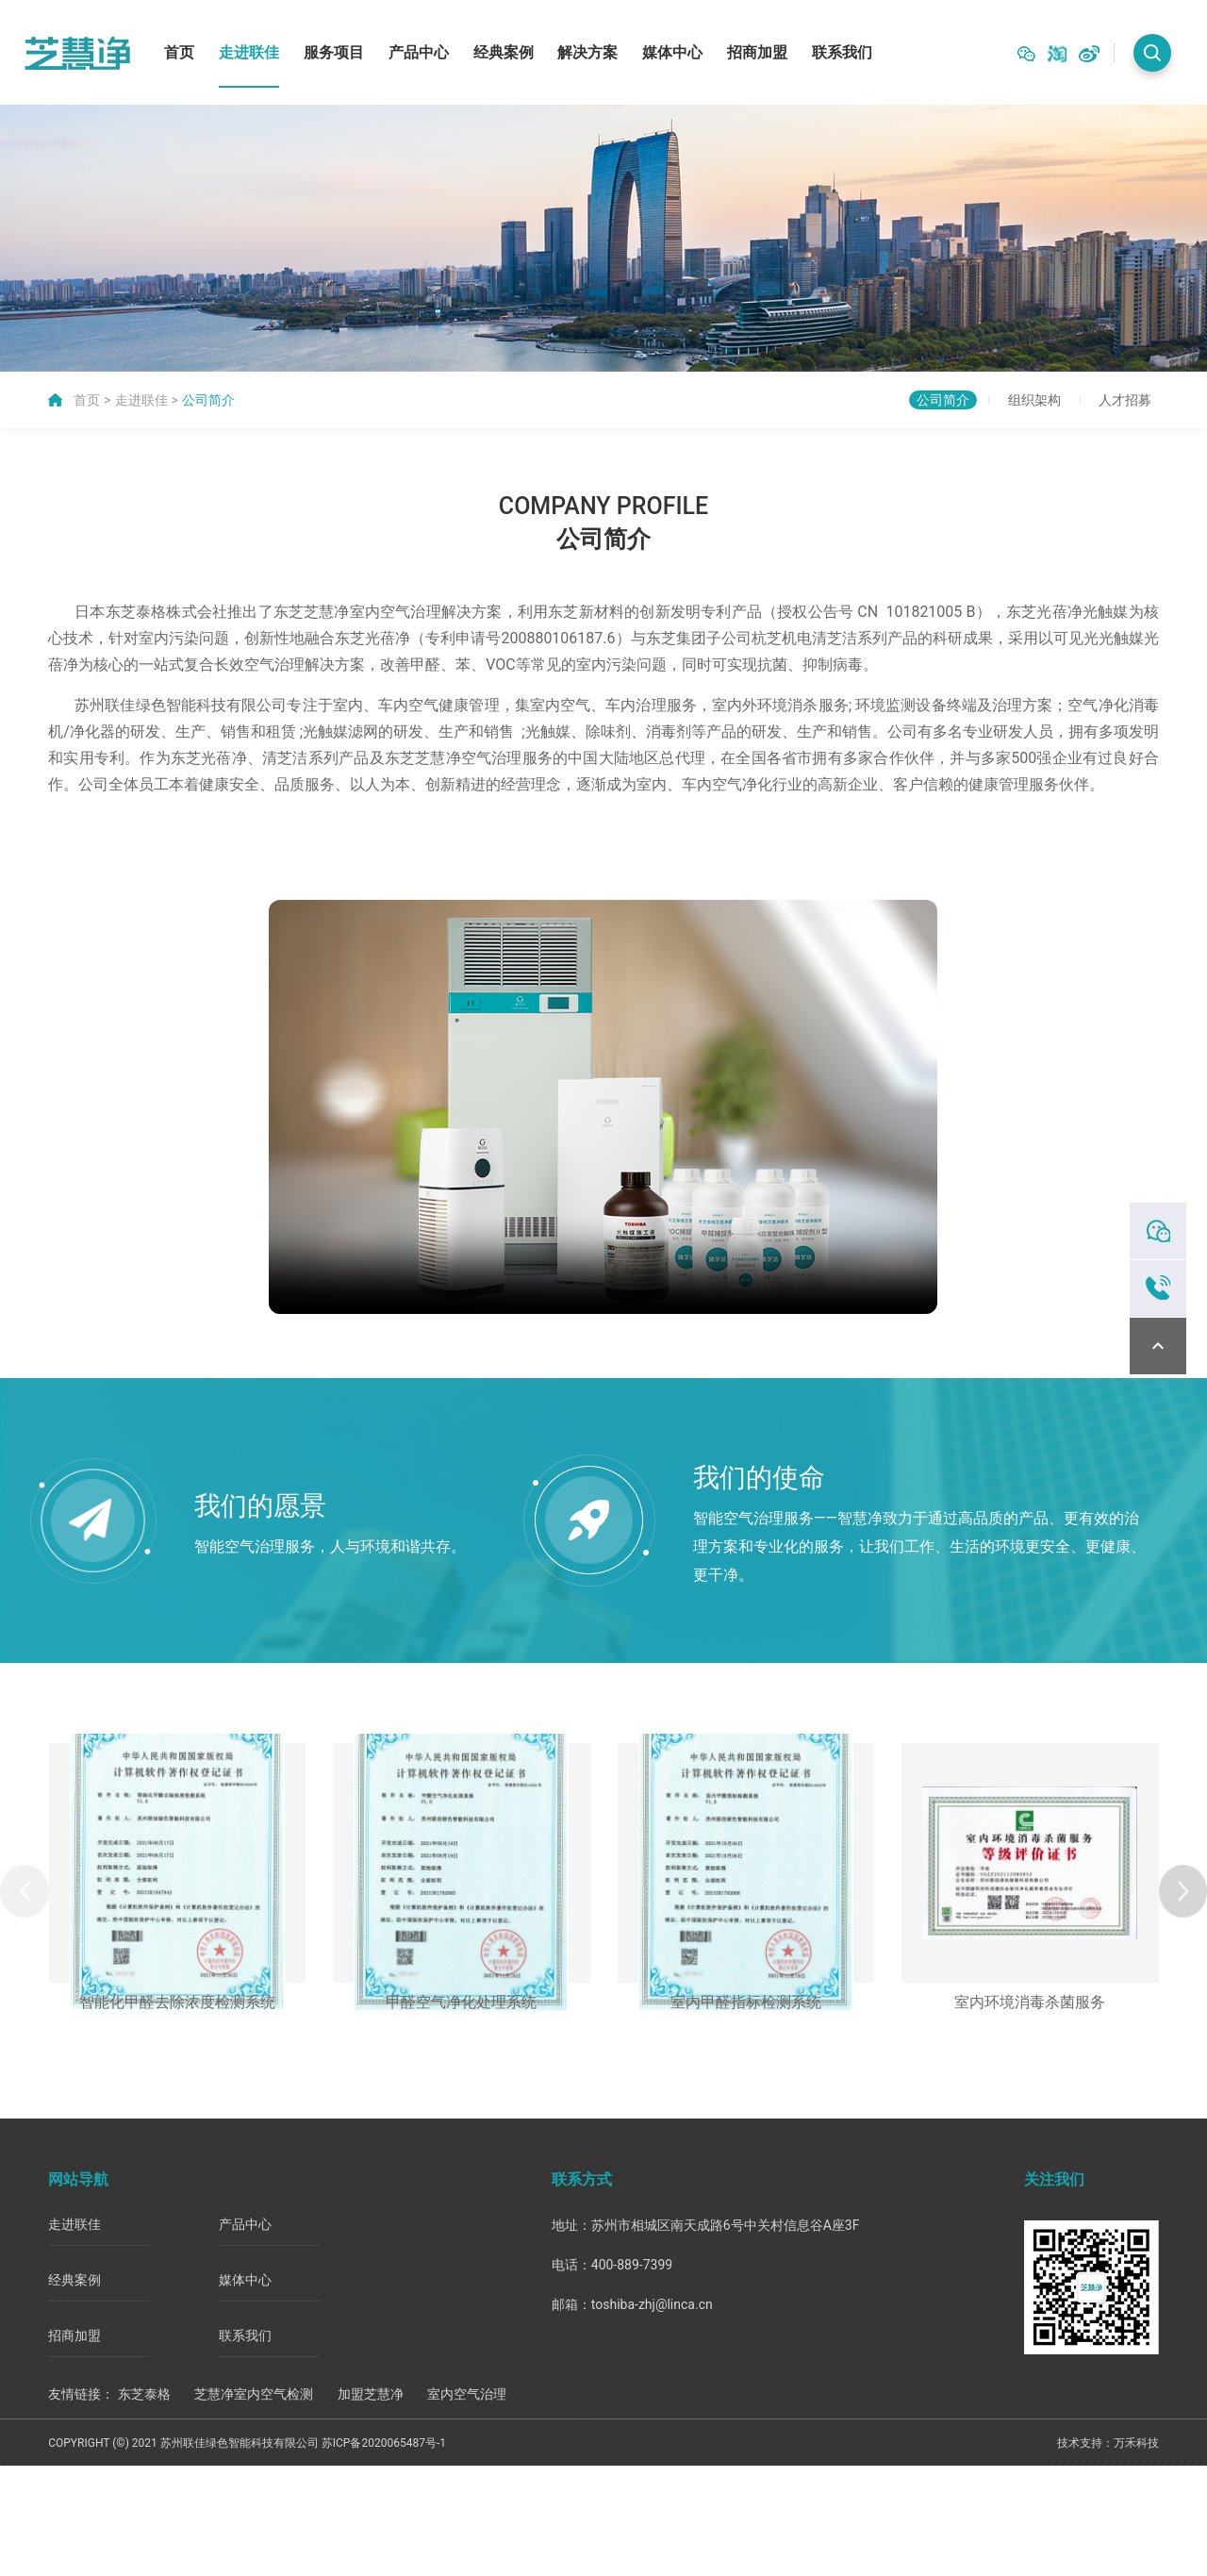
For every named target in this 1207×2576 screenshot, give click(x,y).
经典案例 (503, 47)
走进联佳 (249, 47)
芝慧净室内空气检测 (253, 2504)
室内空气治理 (466, 2504)
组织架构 (989, 389)
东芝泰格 (144, 2504)
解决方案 (587, 47)
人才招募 (1110, 389)
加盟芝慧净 (371, 2504)
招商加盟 (757, 47)
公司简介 (208, 389)
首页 (179, 47)
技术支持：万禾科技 (1108, 2553)
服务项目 (334, 47)
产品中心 (419, 47)
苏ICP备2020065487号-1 (384, 2553)
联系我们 (842, 47)
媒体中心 (672, 47)
